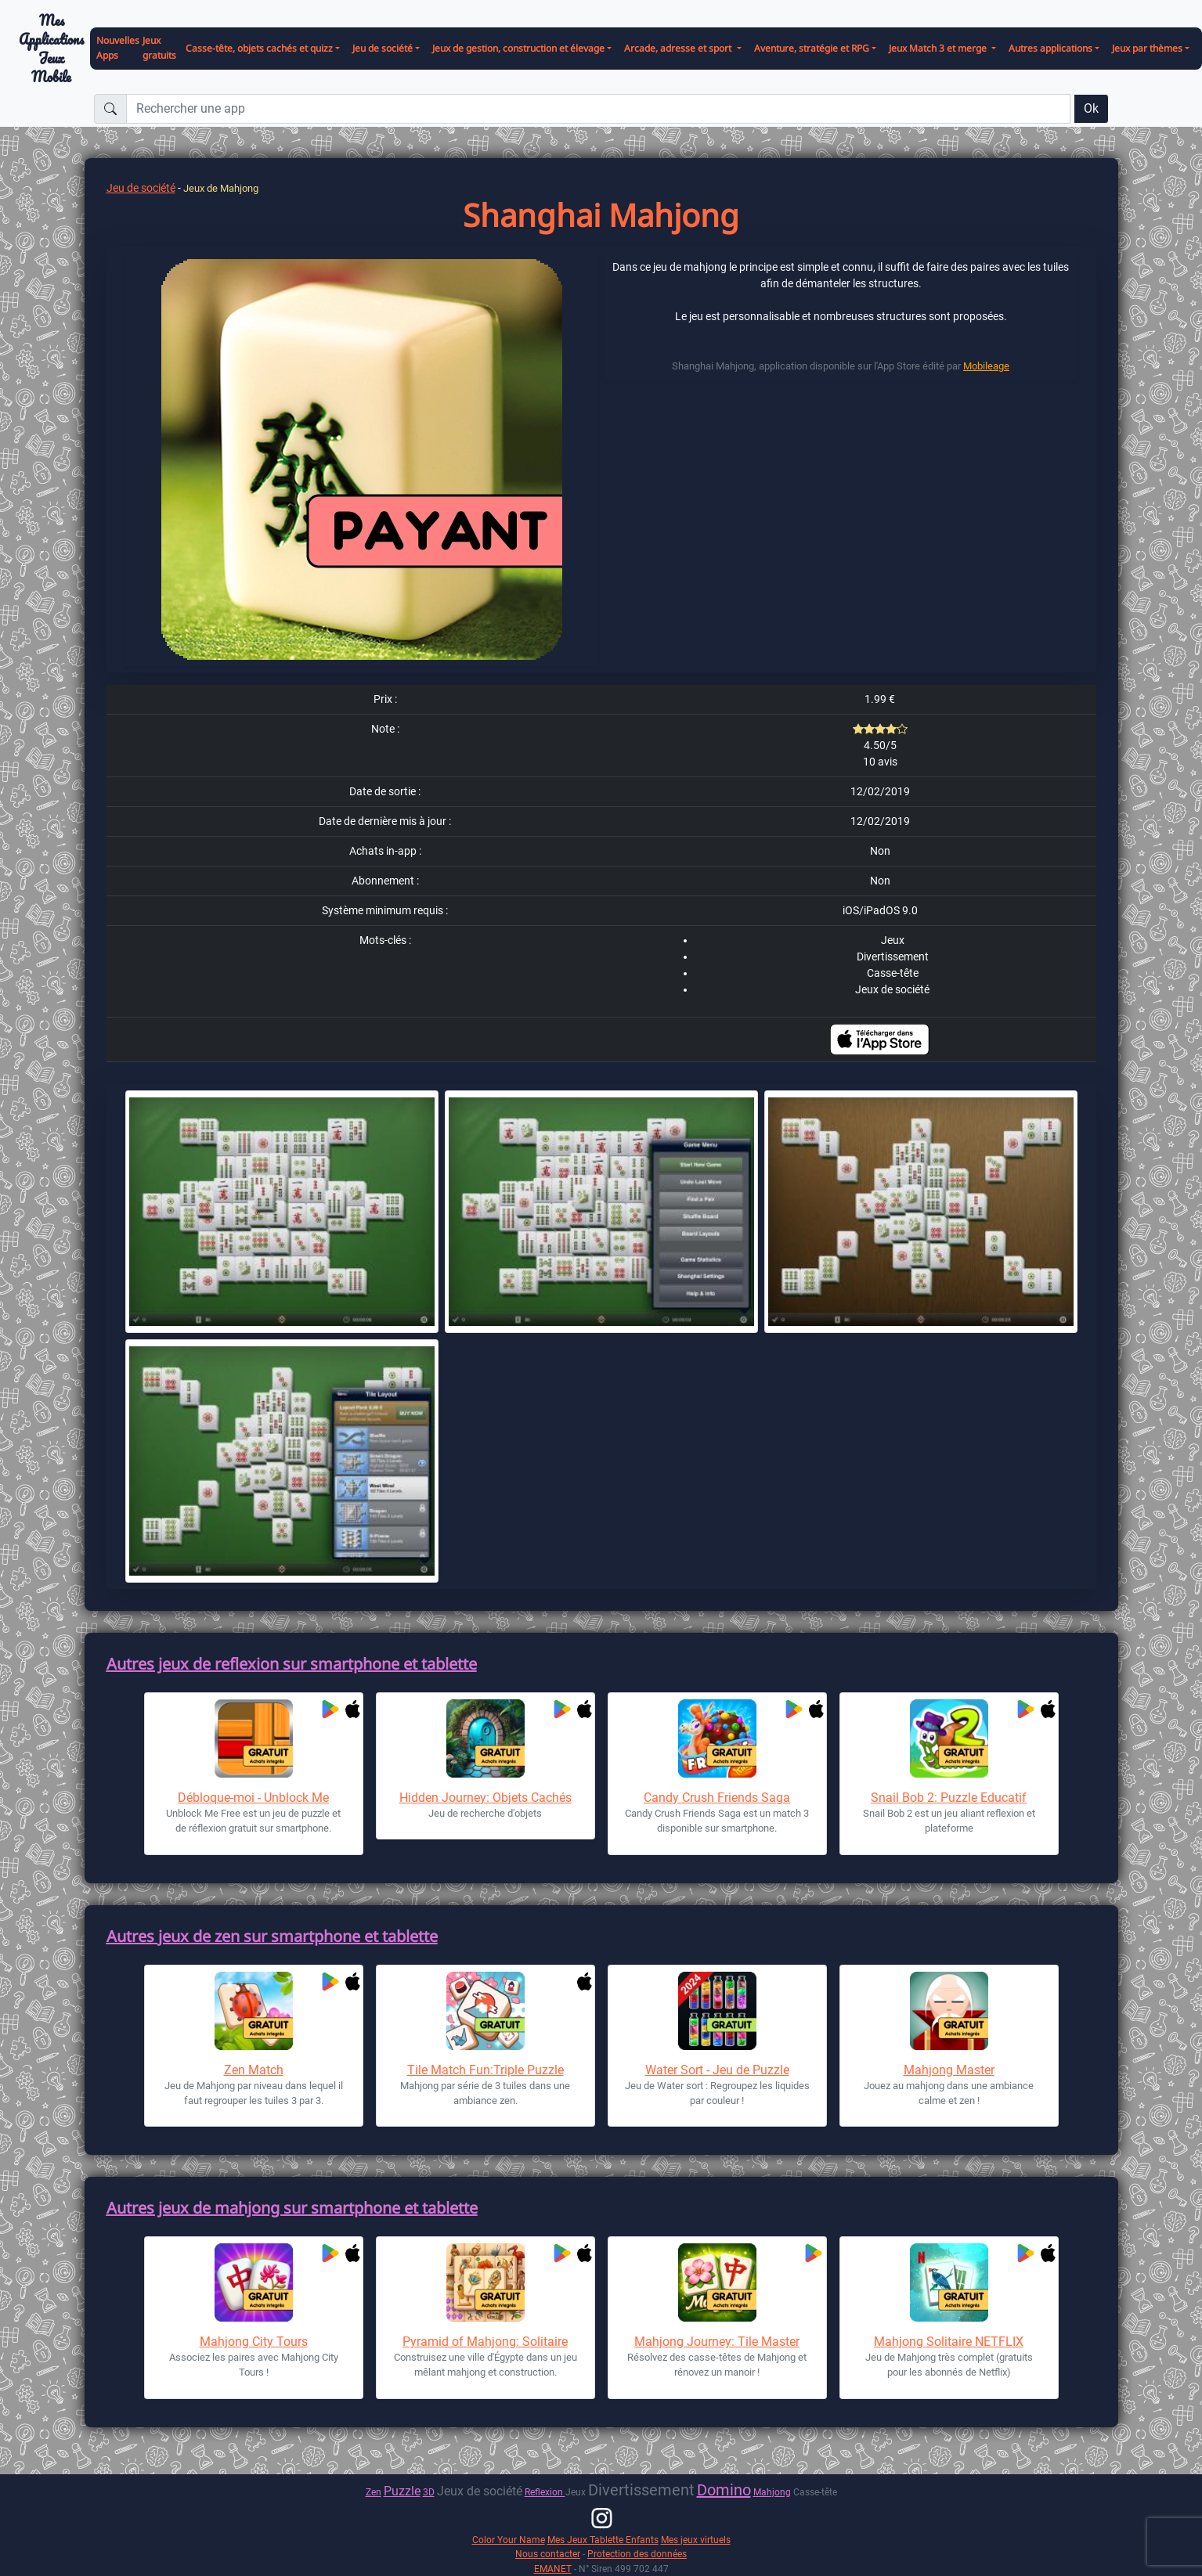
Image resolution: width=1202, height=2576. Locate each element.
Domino (724, 2490)
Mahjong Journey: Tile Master (717, 2341)
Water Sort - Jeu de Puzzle (717, 2070)
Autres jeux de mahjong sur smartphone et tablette (292, 2207)
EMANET (553, 2568)
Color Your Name (508, 2539)
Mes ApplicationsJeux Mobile (51, 48)
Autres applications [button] (1050, 48)
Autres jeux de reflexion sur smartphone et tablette (291, 1663)
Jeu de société (140, 188)
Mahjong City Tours (254, 2341)
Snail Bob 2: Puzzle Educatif (949, 1797)
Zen (373, 2492)
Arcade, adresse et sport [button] (679, 48)
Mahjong (772, 2492)
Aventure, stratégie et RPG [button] (811, 48)
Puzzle (402, 2491)
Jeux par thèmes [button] (1147, 48)
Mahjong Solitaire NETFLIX (948, 2341)
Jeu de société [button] (382, 48)
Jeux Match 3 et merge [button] (939, 48)
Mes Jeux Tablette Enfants (603, 2539)
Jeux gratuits (159, 48)
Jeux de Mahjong (220, 188)
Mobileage (986, 366)
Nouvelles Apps (117, 48)
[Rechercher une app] (598, 109)
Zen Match (253, 2070)
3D (429, 2492)
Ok (1091, 108)
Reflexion (545, 2492)
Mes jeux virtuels (696, 2539)
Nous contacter (547, 2554)
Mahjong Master (949, 2070)
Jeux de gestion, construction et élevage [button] (518, 48)
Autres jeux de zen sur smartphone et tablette (272, 1936)
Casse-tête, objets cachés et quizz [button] (259, 48)
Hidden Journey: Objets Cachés (485, 1797)
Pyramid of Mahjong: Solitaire (485, 2341)
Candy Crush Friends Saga (717, 1797)
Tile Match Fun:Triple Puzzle (485, 2070)
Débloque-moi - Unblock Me (253, 1797)
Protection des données (637, 2554)
